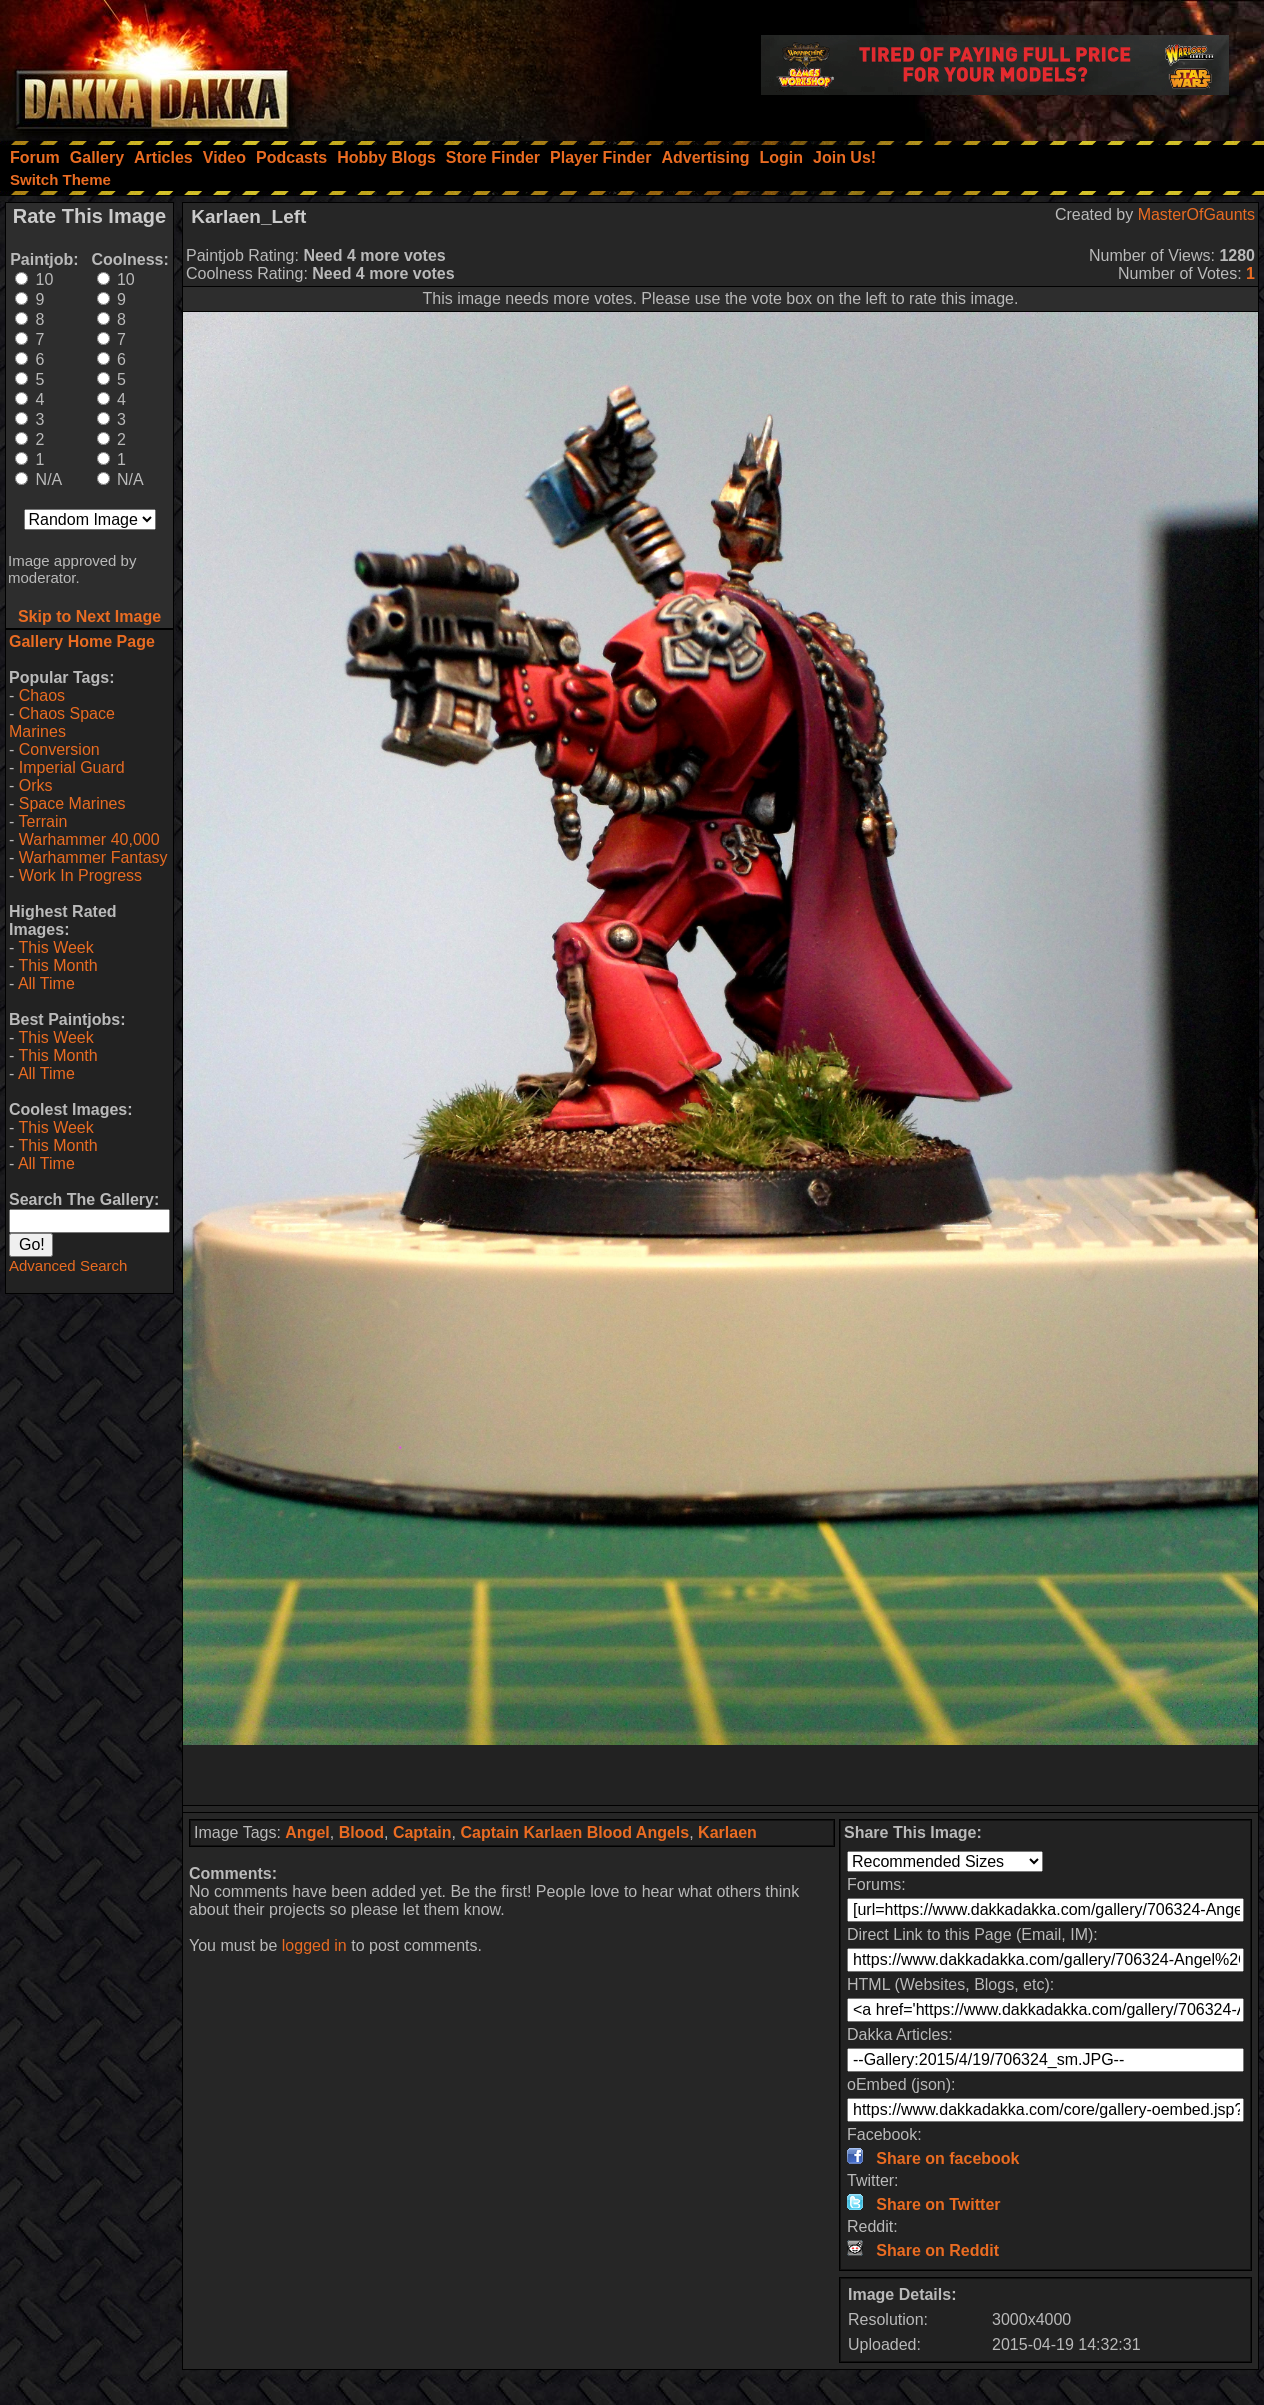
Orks (36, 785)
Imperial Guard (72, 767)
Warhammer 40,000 (89, 839)
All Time (46, 983)
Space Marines (72, 803)
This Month (57, 965)
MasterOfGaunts (1196, 214)
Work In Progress (80, 875)
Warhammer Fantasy (93, 857)
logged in (314, 1945)
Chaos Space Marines (62, 722)
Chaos (42, 695)
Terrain (42, 821)
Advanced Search (68, 1265)
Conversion (59, 749)
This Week (55, 947)
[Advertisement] (721, 1775)
